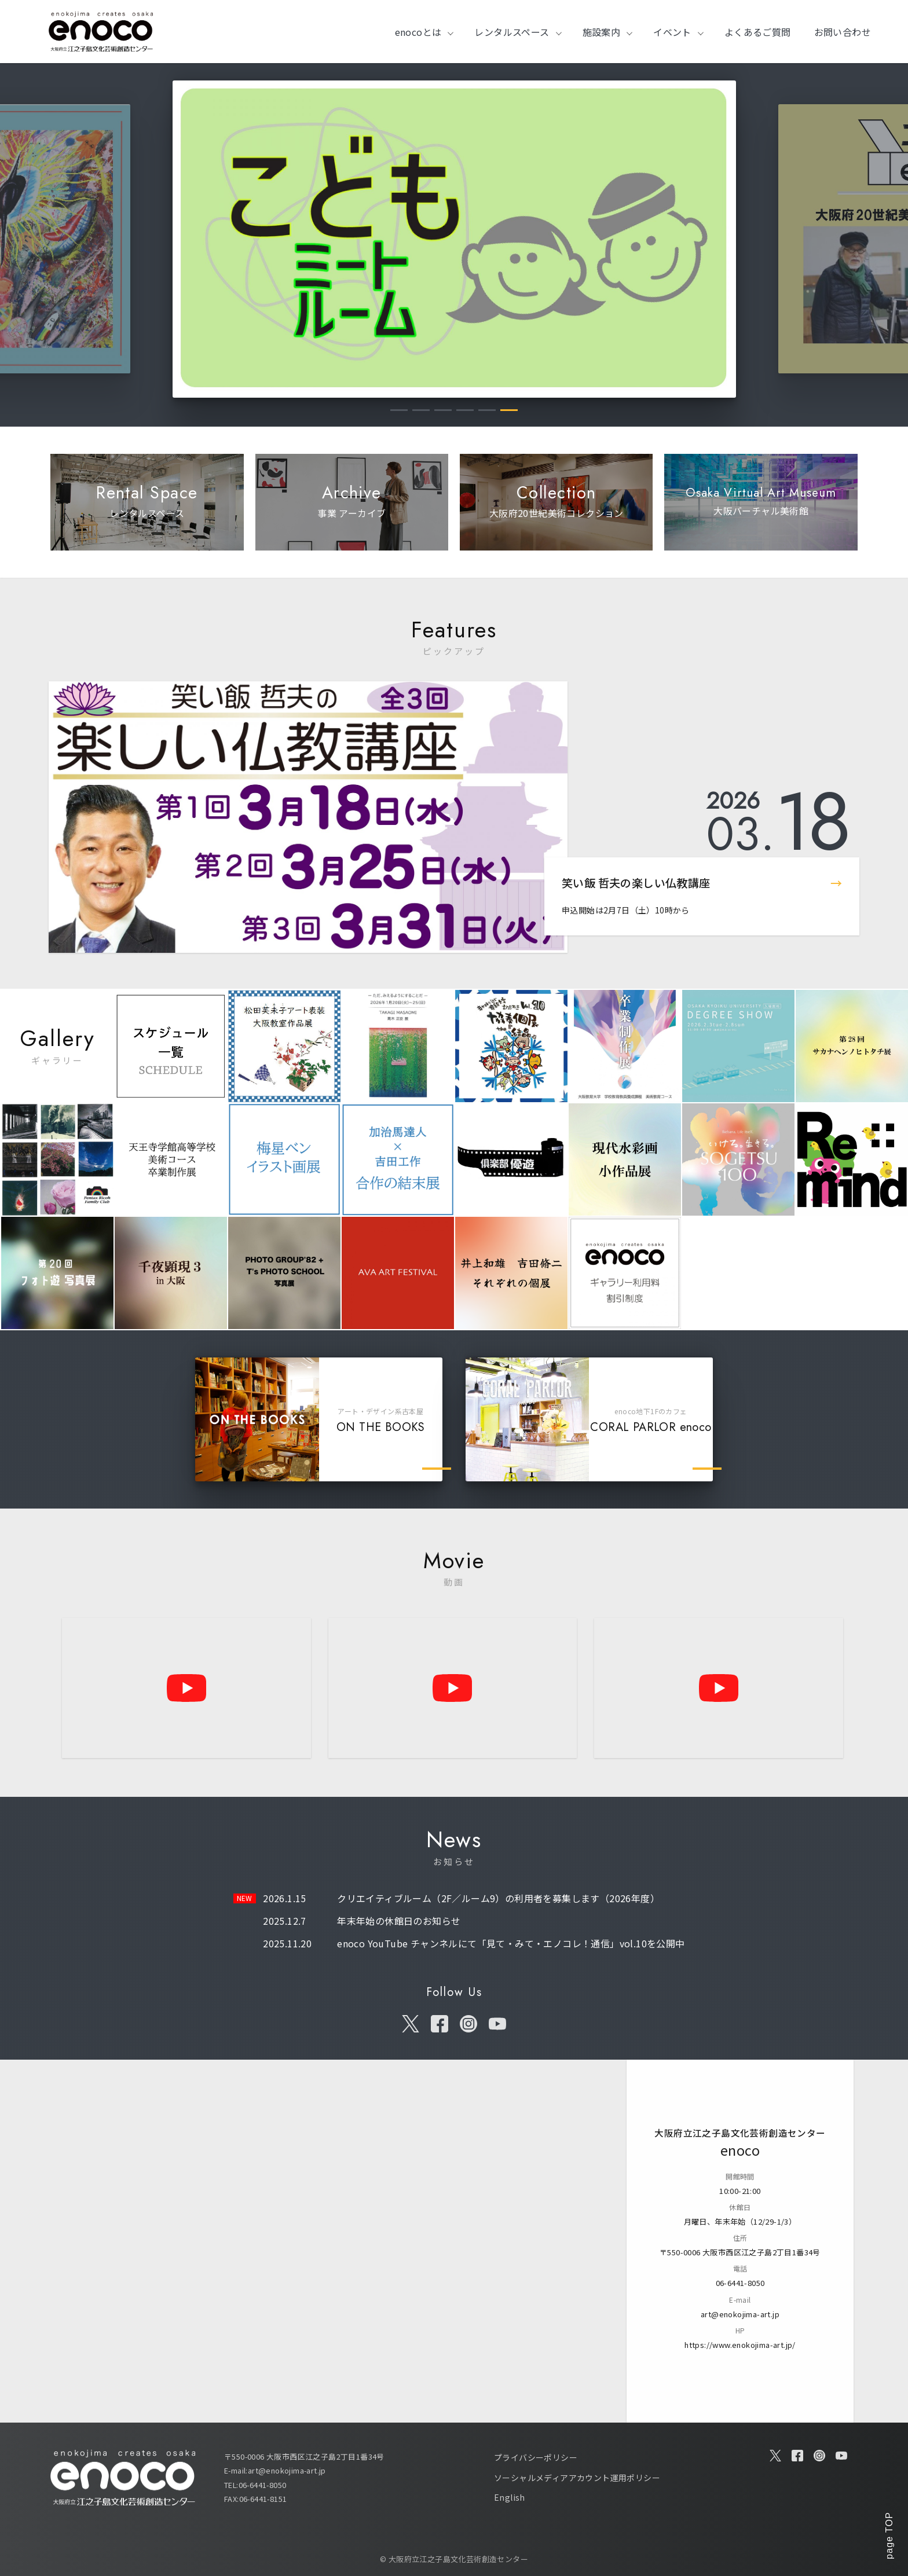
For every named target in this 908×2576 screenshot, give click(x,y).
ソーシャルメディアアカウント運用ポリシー (577, 2477)
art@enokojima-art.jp (740, 2313)
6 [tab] (509, 410)
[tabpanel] (454, 238)
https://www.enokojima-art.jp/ (740, 2344)
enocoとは (418, 32)
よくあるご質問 (757, 32)
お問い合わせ (842, 32)
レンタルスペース (511, 32)
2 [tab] (421, 410)
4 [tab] (465, 410)
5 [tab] (487, 410)
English (509, 2497)
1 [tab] (399, 410)
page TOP (889, 2535)
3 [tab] (443, 410)
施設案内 (602, 32)
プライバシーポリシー (535, 2457)
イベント (672, 32)
